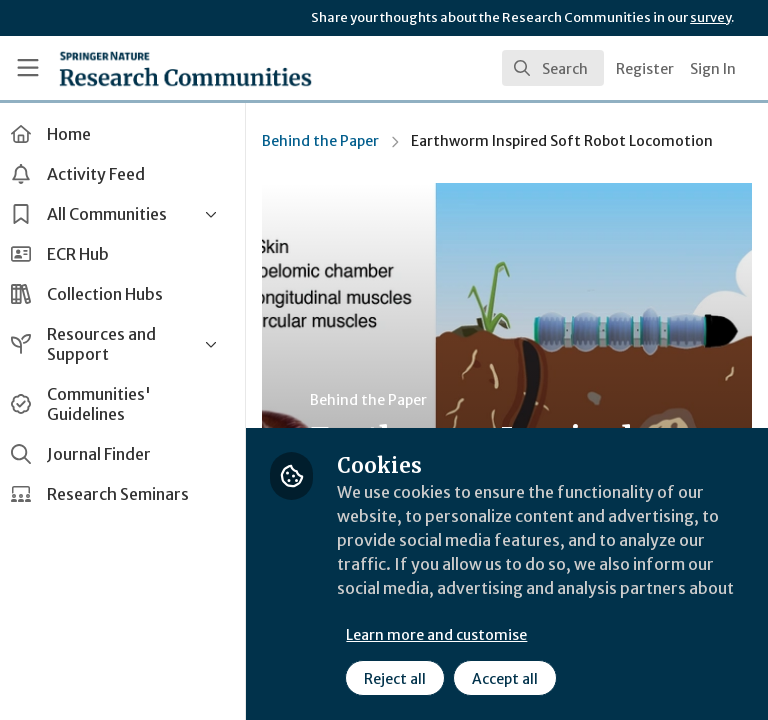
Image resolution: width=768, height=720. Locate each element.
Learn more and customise (446, 635)
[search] (553, 68)
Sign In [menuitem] (713, 69)
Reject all (405, 679)
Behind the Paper (330, 141)
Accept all (515, 679)
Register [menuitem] (645, 69)
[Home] (141, 68)
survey (710, 17)
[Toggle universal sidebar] (28, 68)
